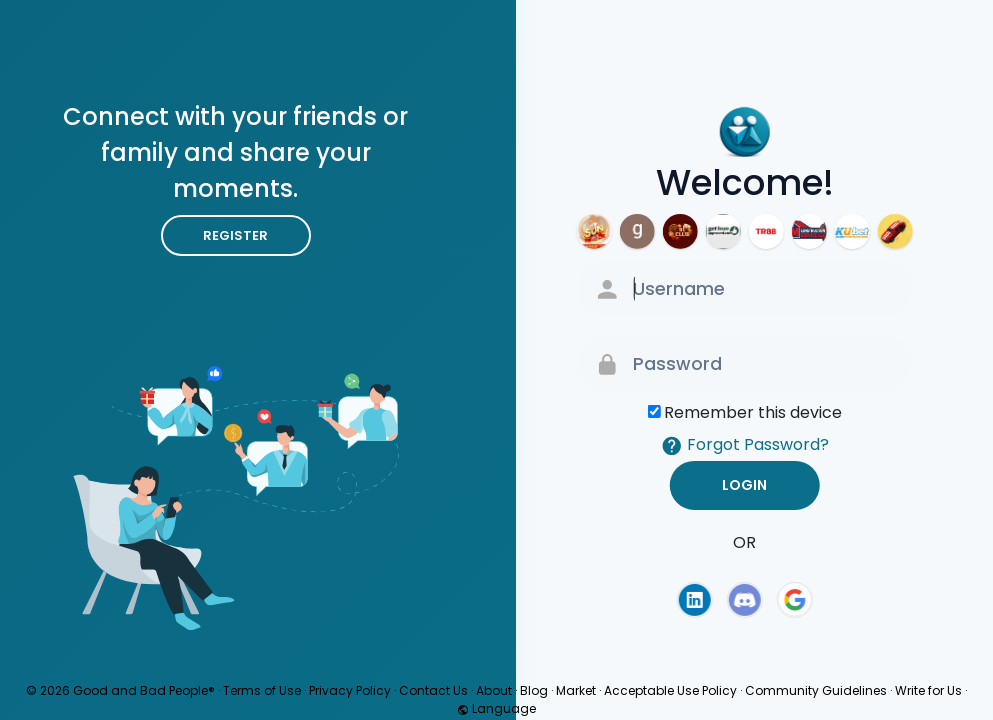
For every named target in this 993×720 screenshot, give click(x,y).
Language (496, 708)
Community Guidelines (816, 690)
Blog (534, 690)
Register (235, 235)
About (494, 690)
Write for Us (928, 690)
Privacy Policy (350, 690)
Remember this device (753, 412)
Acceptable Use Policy (670, 690)
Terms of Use (262, 690)
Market (576, 690)
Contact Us (433, 690)
